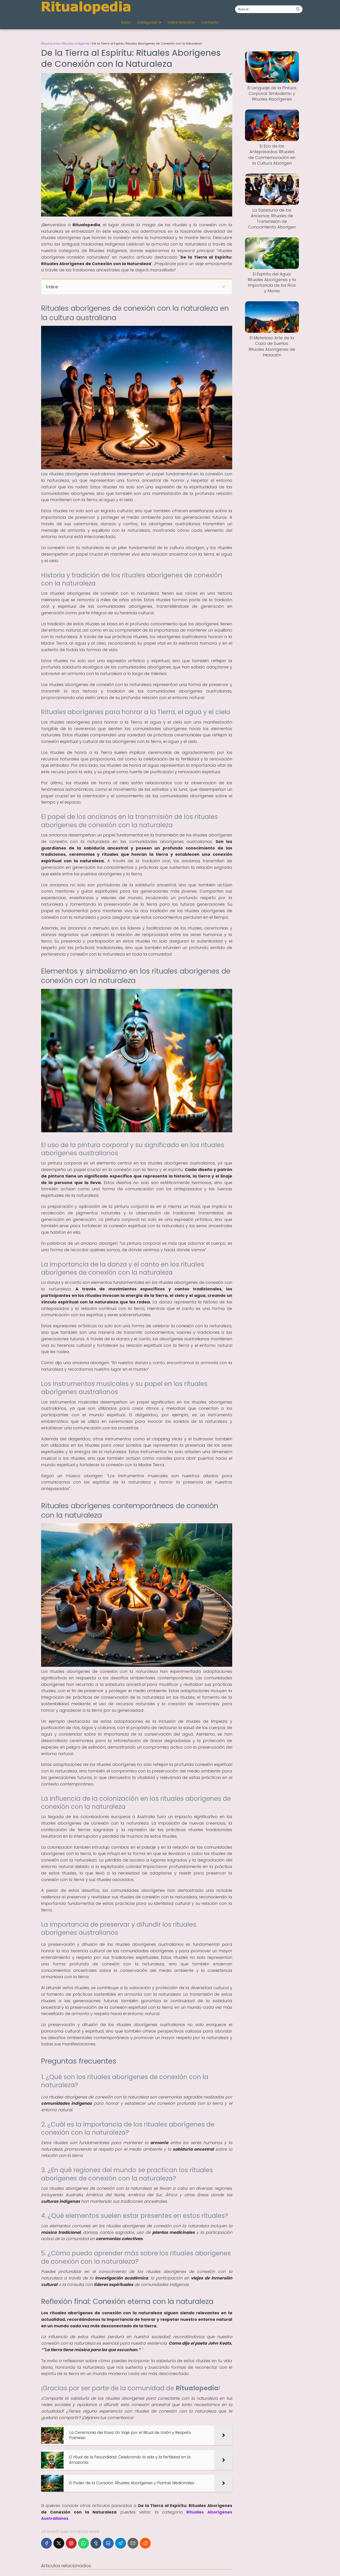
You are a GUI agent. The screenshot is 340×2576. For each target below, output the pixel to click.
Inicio (125, 22)
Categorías (147, 22)
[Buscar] (297, 9)
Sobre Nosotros (181, 22)
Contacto (210, 22)
